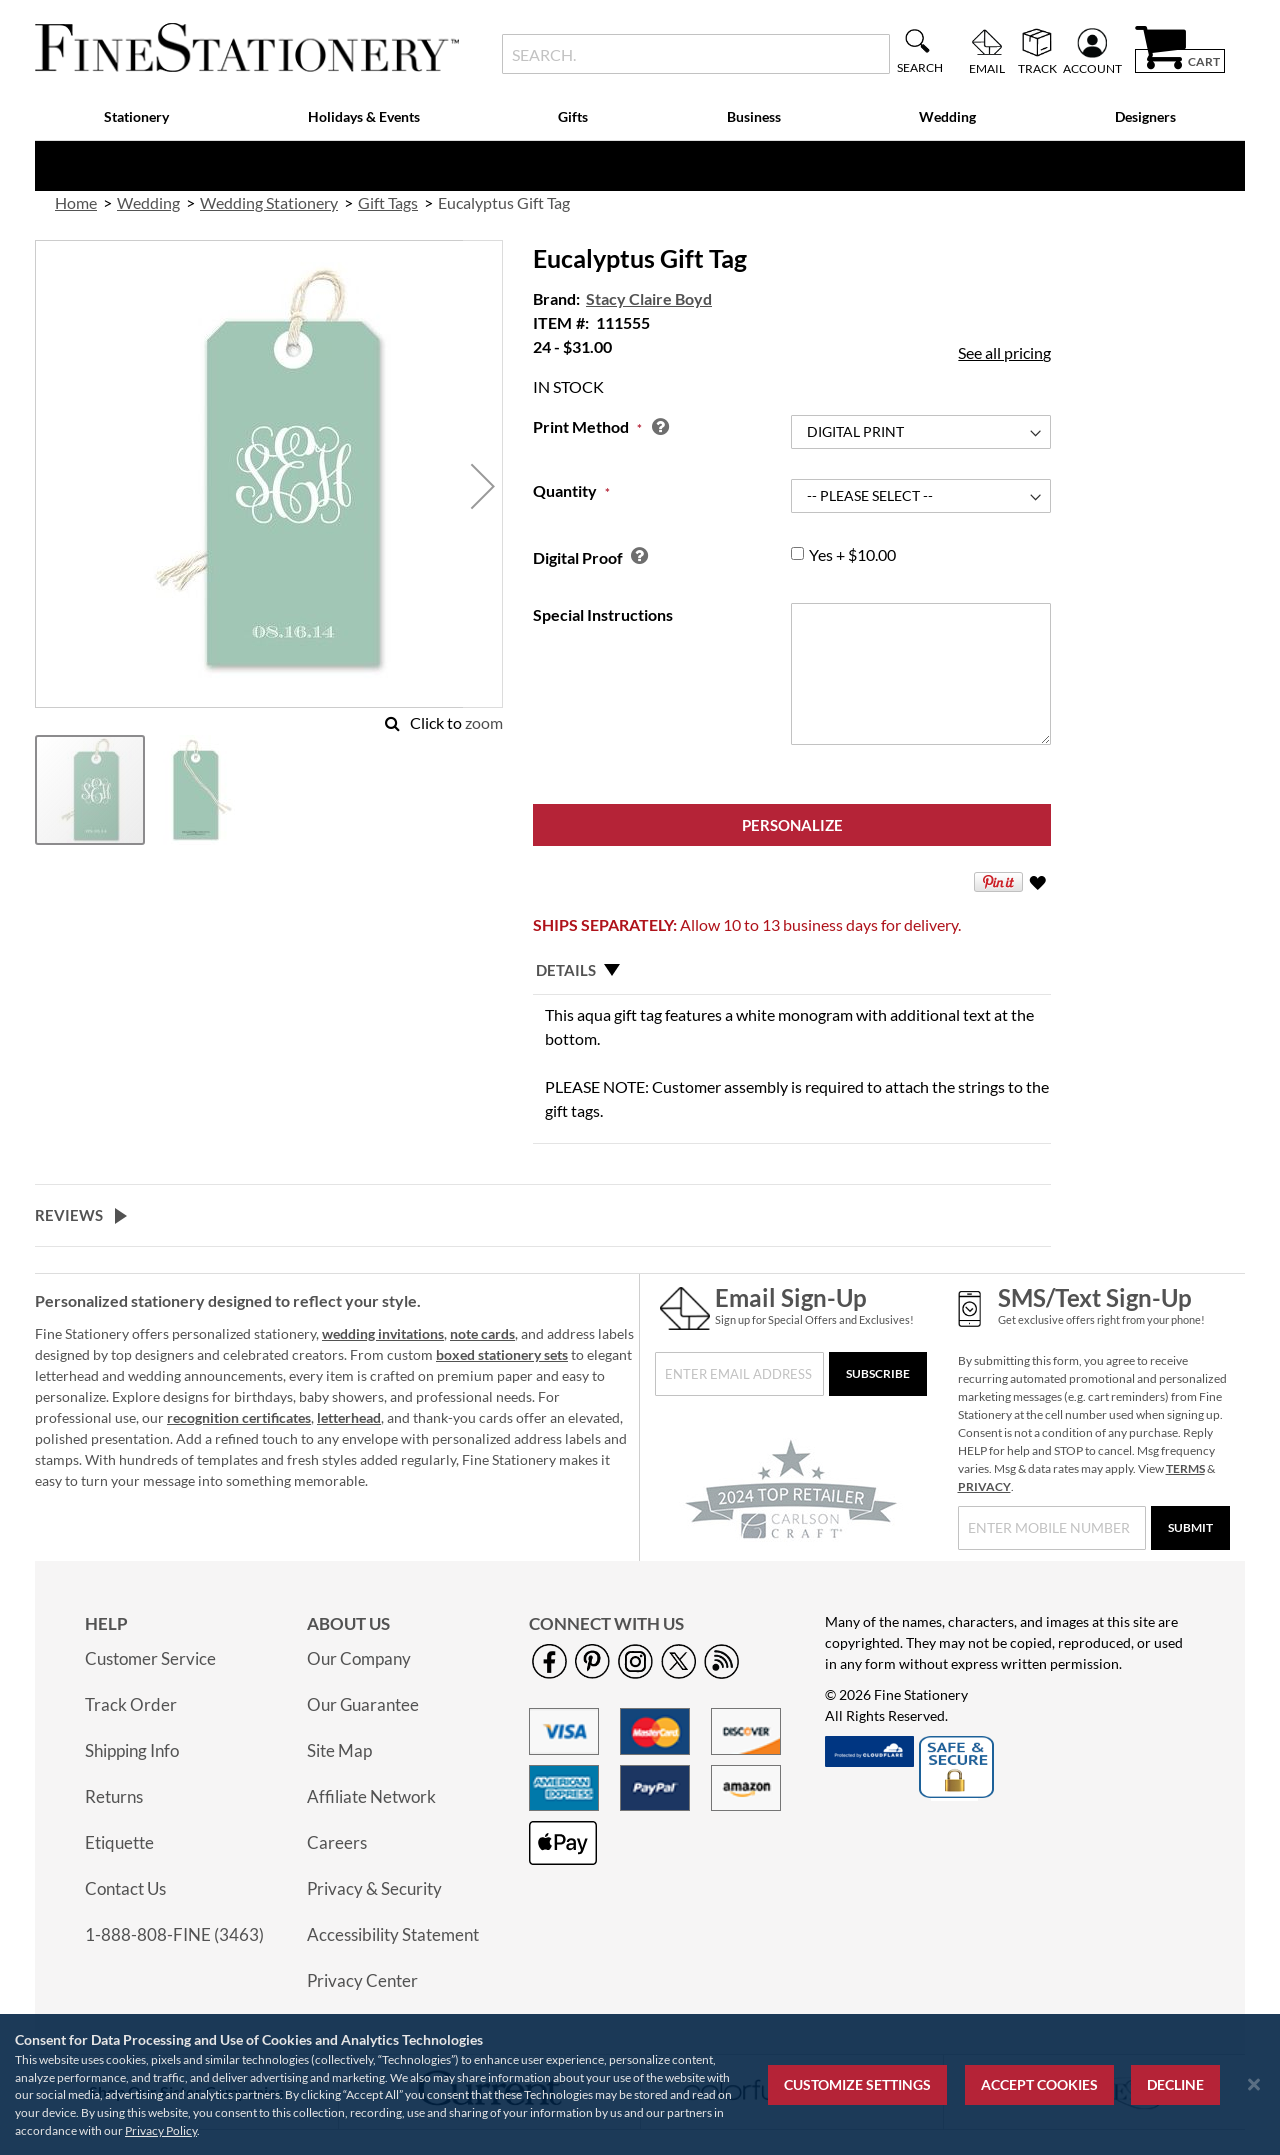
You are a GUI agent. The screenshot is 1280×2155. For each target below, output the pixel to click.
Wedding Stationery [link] (269, 202)
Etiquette (119, 1842)
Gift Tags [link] (388, 202)
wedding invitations (383, 1333)
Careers (337, 1842)
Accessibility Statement (393, 1934)
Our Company (359, 1658)
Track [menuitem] (1037, 68)
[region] (640, 2084)
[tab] (792, 971)
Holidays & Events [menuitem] (364, 116)
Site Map (339, 1750)
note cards (482, 1333)
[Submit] (1190, 1528)
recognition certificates (239, 1417)
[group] (797, 553)
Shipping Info (132, 1750)
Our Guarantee (363, 1704)
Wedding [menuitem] (947, 116)
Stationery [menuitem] (136, 116)
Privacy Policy (161, 2130)
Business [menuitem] (754, 116)
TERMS (1185, 1468)
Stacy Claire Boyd (649, 298)
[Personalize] (792, 825)
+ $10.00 (852, 554)
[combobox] (695, 54)
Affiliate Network (371, 1796)
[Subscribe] (878, 1374)
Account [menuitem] (1092, 68)
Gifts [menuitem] (573, 116)
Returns (114, 1796)
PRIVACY (984, 1486)
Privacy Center (362, 1980)
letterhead (349, 1417)
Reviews (69, 1215)
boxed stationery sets (502, 1354)
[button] (483, 486)
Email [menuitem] (987, 68)
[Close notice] (1254, 2084)
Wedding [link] (148, 202)
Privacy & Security (374, 1888)
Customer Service (150, 1658)
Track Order (131, 1704)
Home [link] (76, 202)
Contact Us (125, 1888)
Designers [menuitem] (1145, 116)
